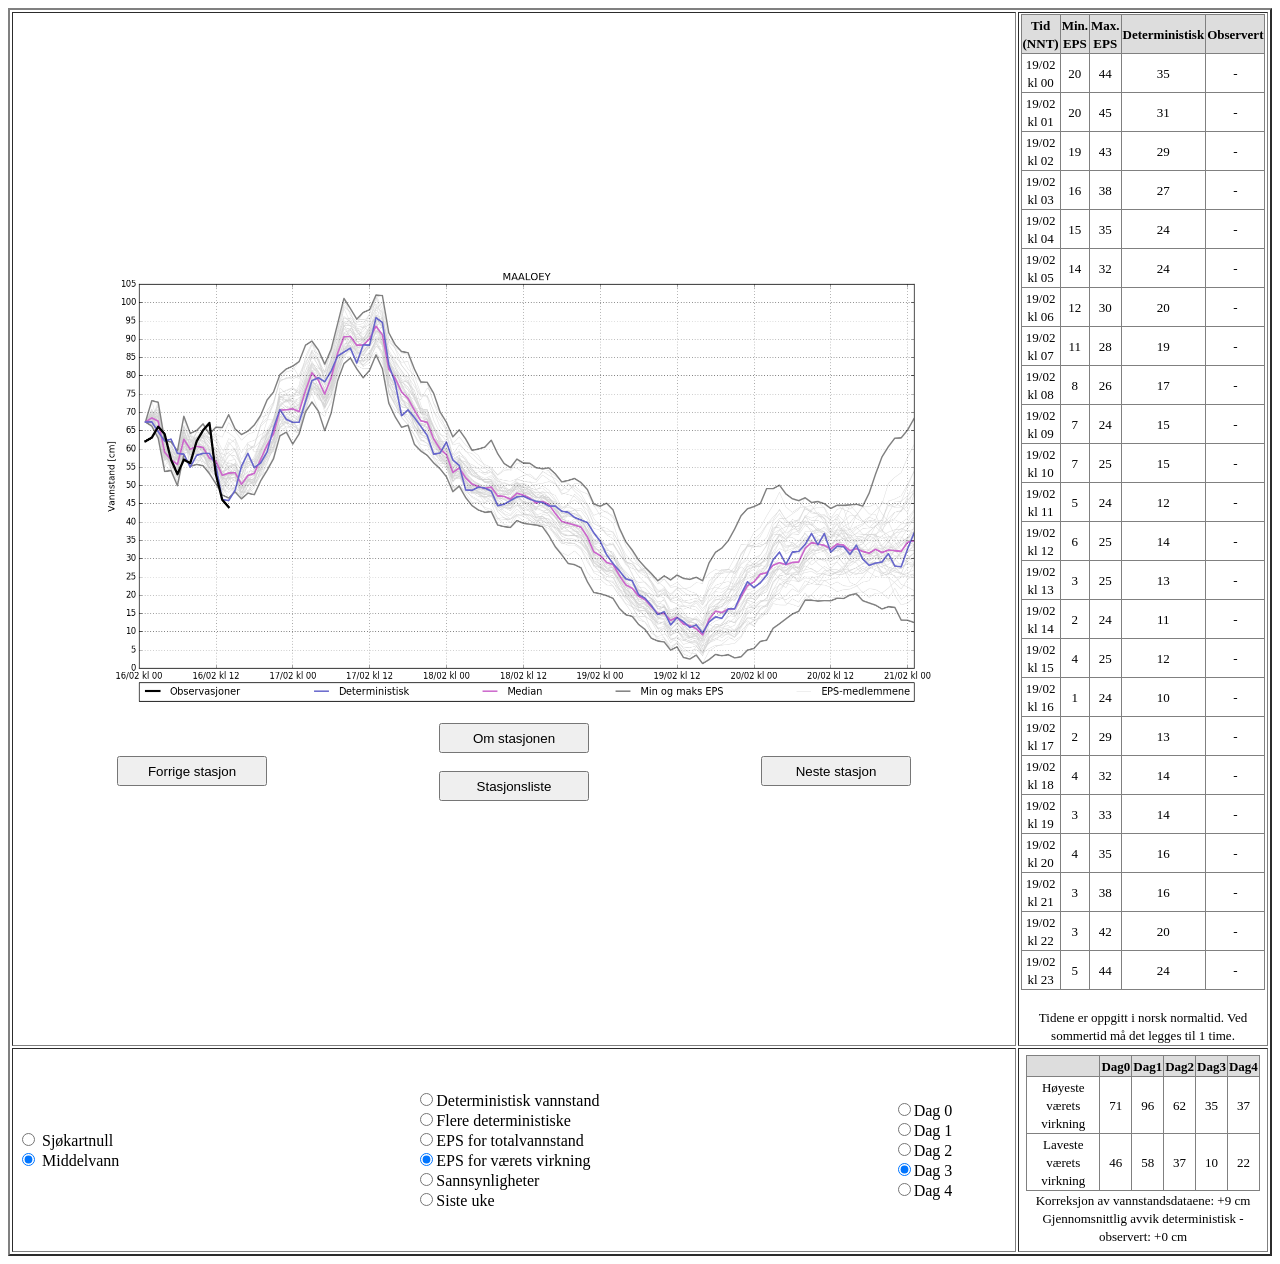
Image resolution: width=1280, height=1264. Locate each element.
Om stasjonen (514, 738)
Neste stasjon (836, 771)
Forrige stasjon (192, 771)
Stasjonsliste (514, 786)
